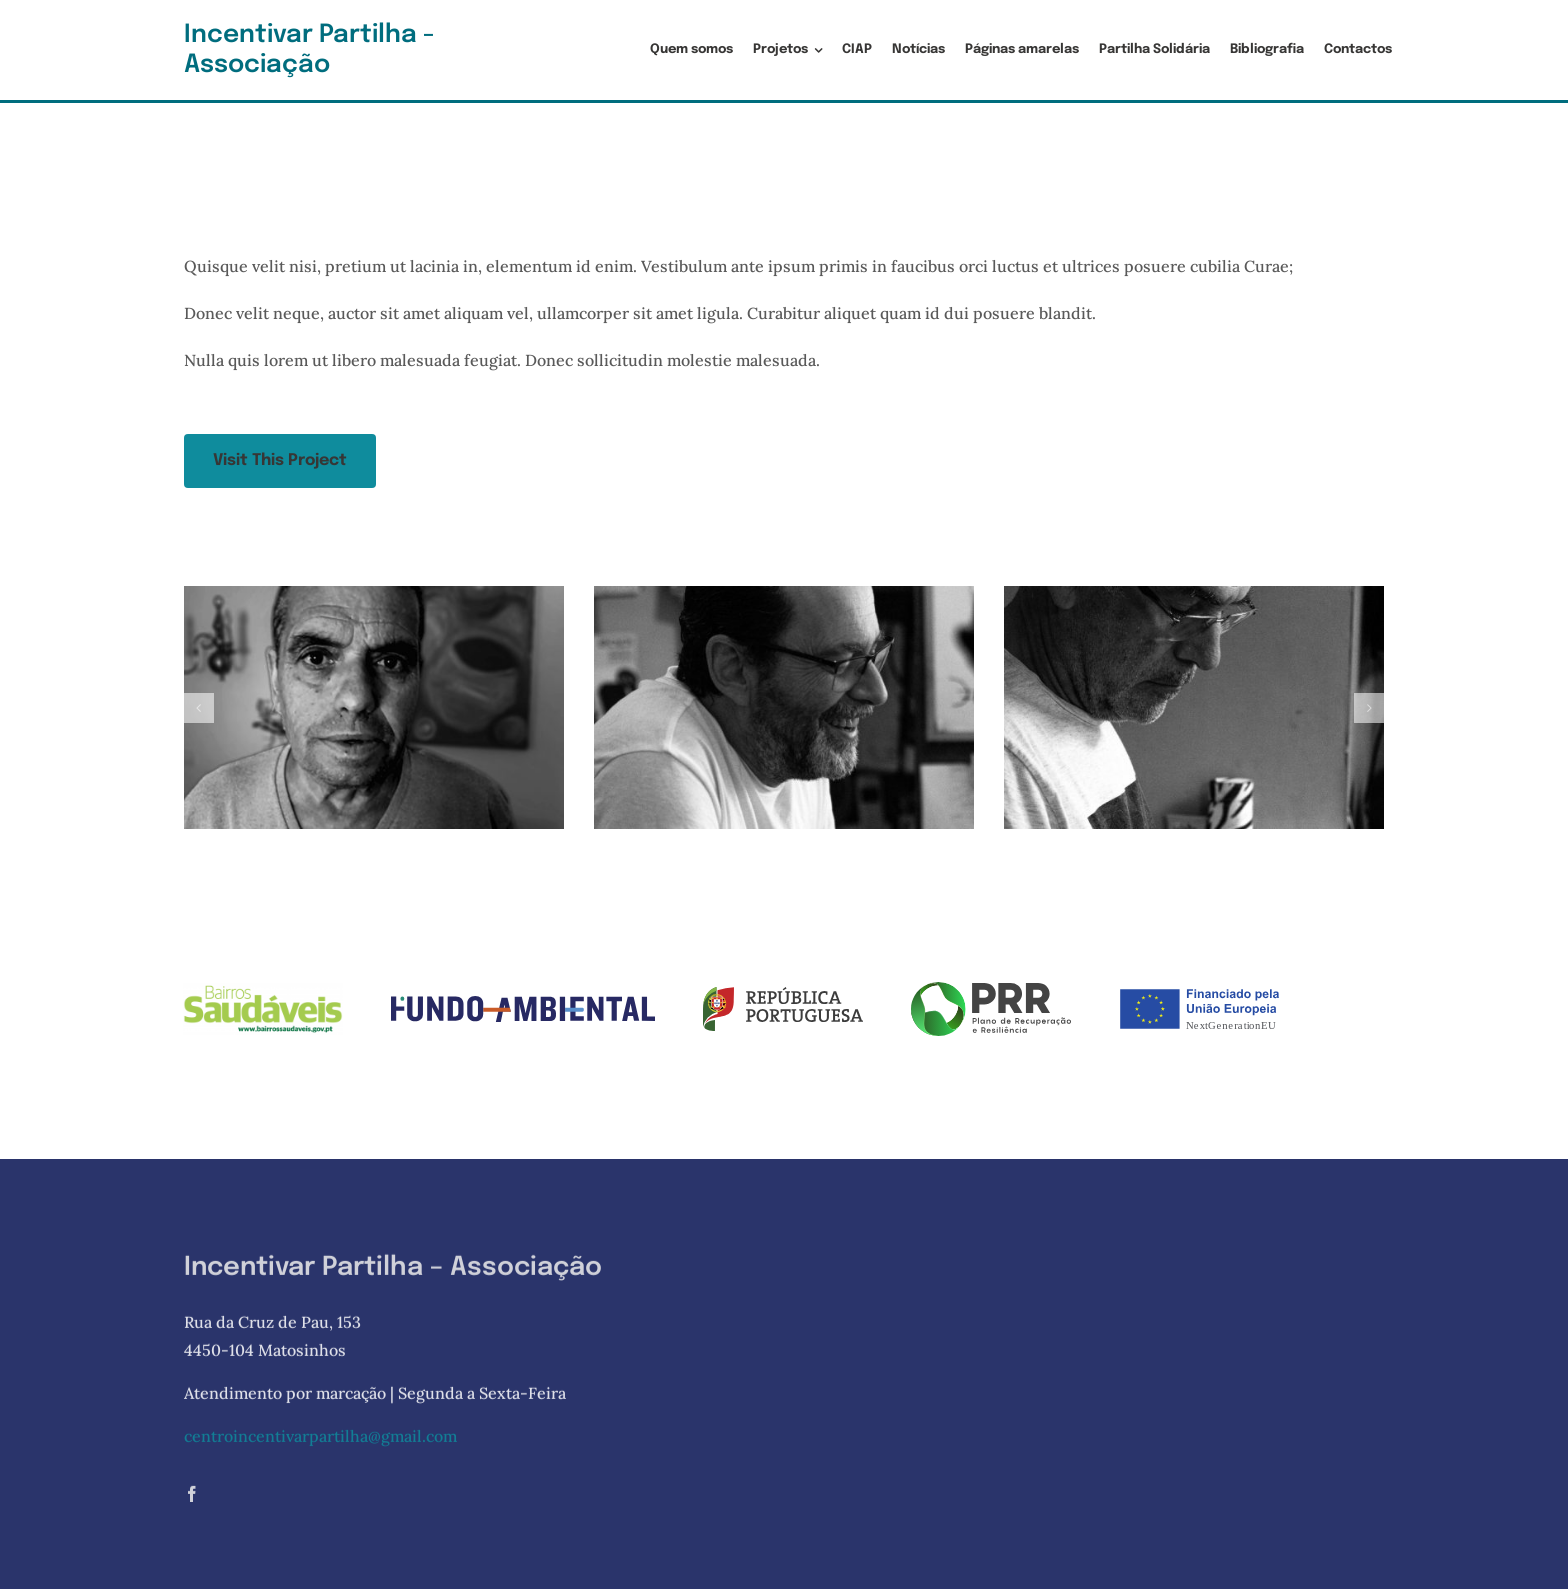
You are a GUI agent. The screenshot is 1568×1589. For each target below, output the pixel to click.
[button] (199, 708)
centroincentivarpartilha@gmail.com (320, 1440)
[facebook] (192, 1498)
